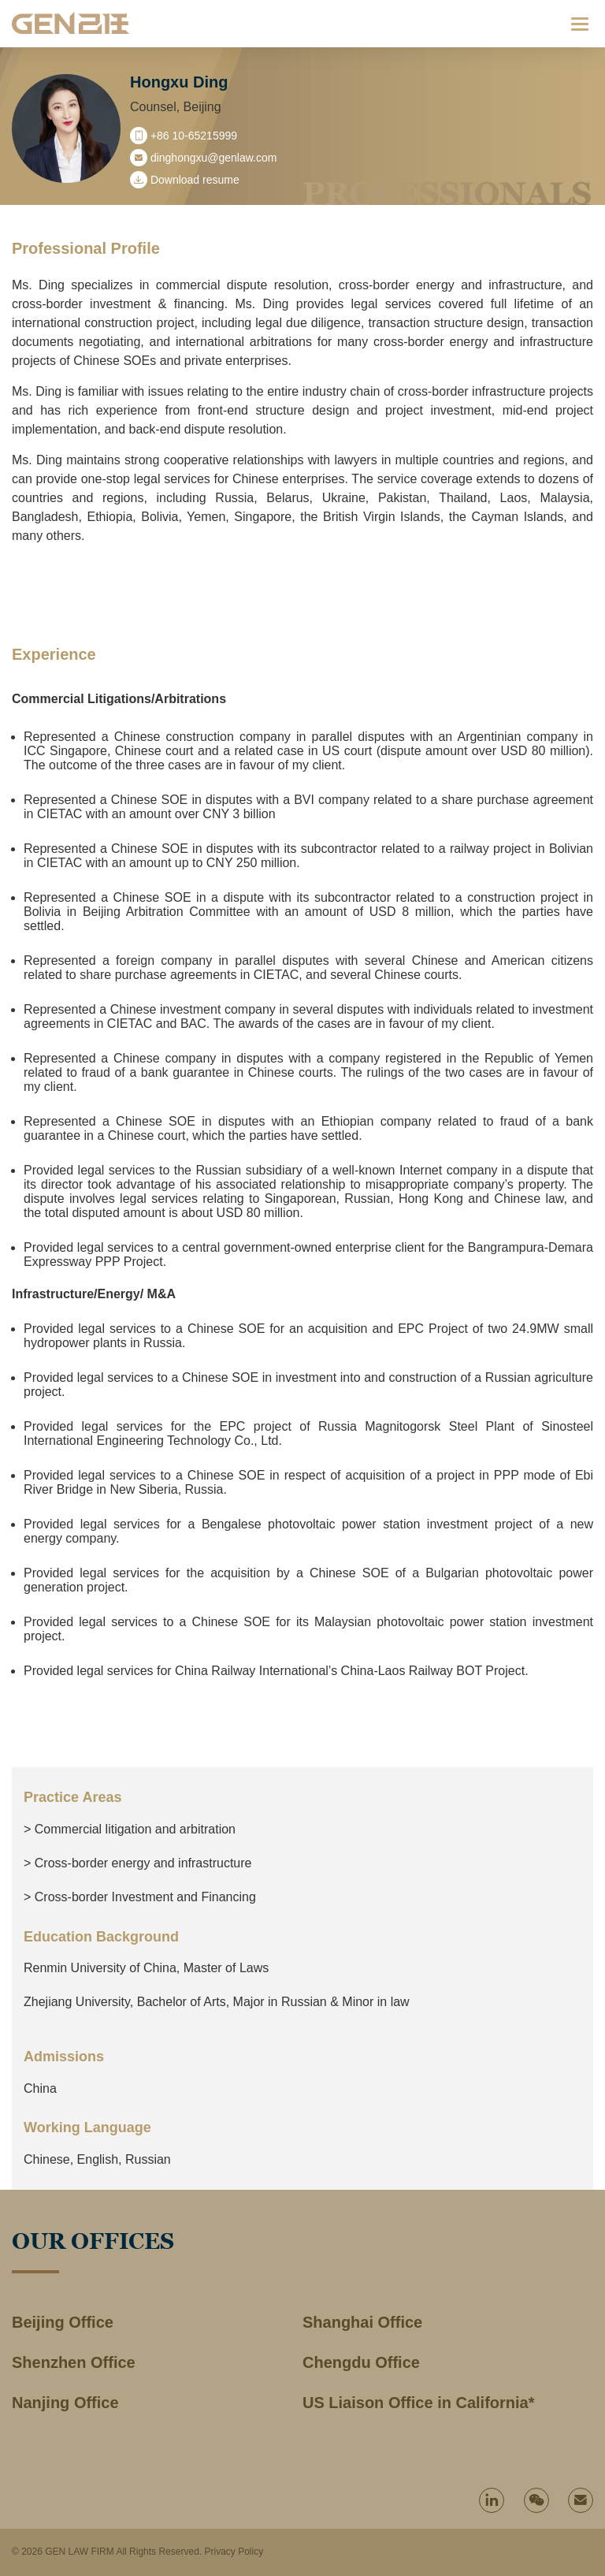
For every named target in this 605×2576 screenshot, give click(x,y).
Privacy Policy (233, 2551)
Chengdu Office (361, 2362)
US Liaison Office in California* (418, 2402)
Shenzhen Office (73, 2362)
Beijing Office (62, 2322)
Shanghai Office (362, 2322)
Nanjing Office (65, 2402)
